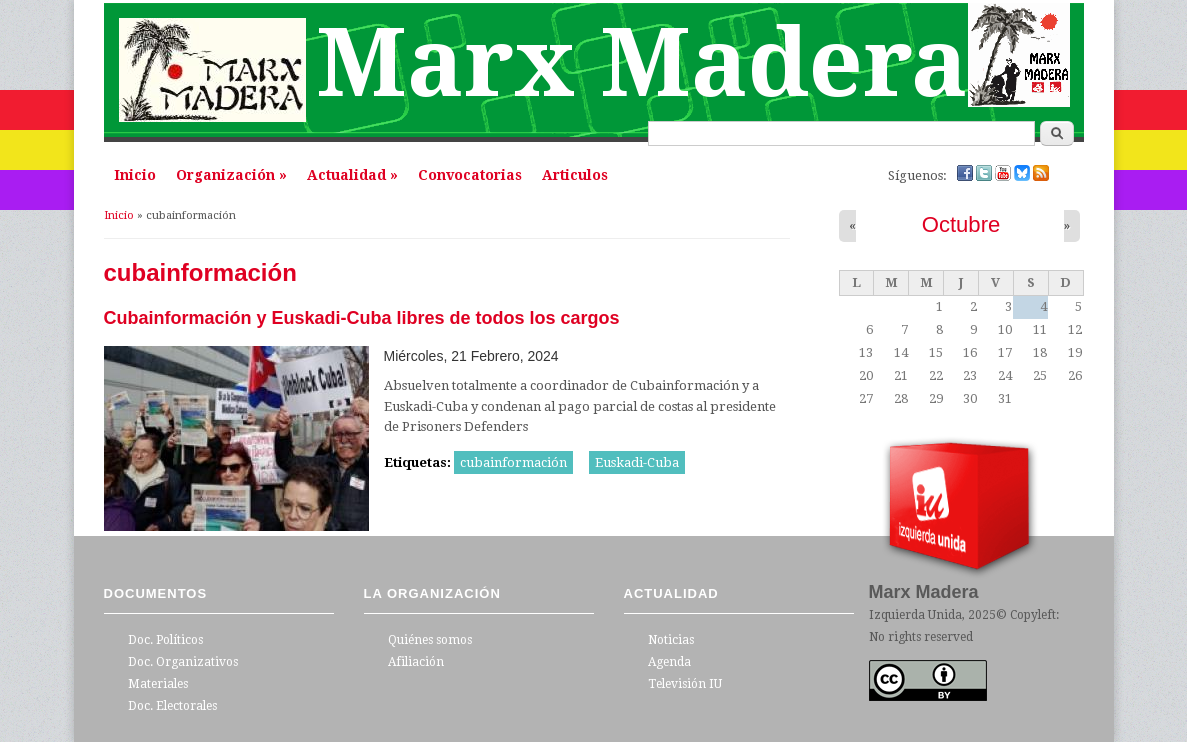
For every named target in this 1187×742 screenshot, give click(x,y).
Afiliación (416, 662)
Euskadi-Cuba (637, 462)
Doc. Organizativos (183, 662)
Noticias (671, 640)
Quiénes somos (430, 640)
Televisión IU (685, 684)
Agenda (669, 662)
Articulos (575, 175)
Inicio (135, 175)
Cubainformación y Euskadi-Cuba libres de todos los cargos (362, 318)
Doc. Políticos (165, 640)
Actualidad (352, 175)
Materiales (158, 684)
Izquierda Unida (915, 615)
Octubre (961, 224)
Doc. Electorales (172, 706)
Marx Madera (642, 63)
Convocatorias (470, 175)
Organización (231, 175)
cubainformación (513, 462)
